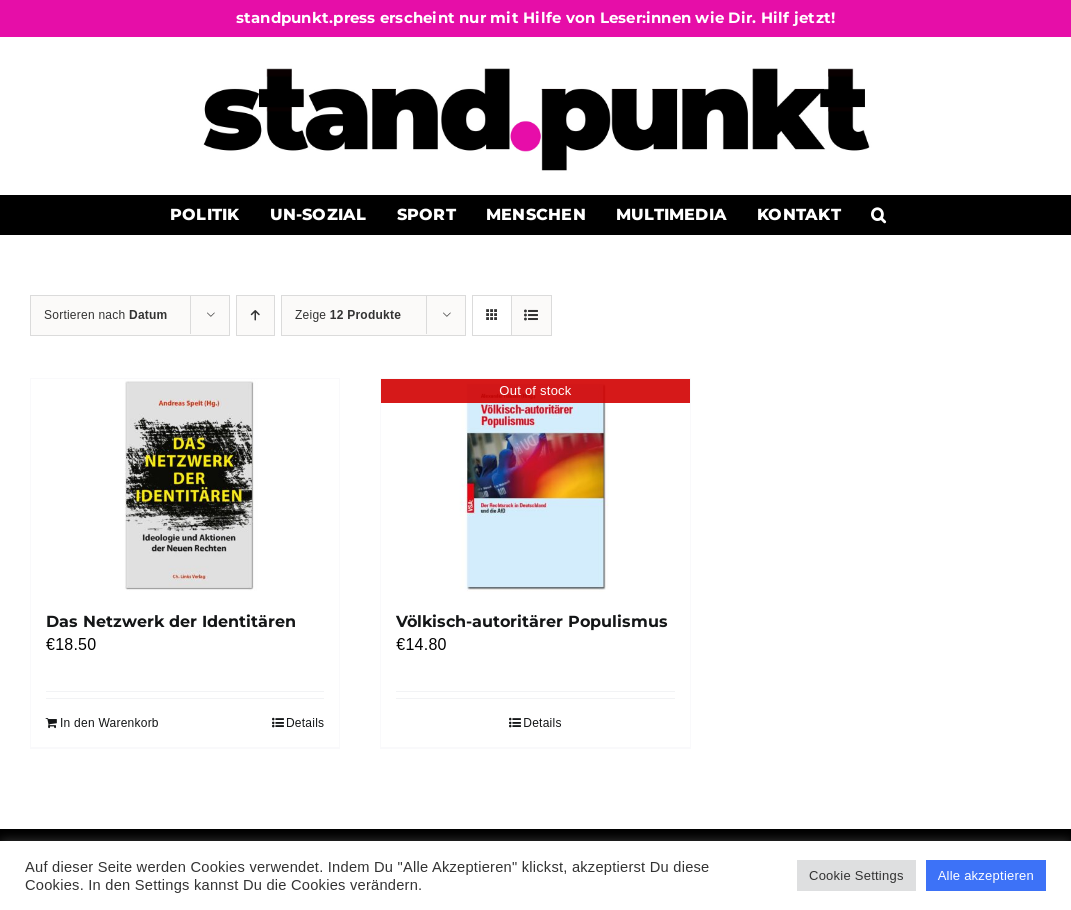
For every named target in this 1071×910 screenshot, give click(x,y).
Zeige (348, 315)
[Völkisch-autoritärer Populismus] (535, 485)
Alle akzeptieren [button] (986, 875)
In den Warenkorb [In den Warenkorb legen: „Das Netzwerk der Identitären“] (109, 723)
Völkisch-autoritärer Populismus (532, 621)
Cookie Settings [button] (856, 875)
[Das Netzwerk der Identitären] (185, 485)
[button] (878, 215)
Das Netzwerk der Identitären (171, 621)
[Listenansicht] (531, 315)
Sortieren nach (106, 315)
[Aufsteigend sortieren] (255, 315)
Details (305, 723)
